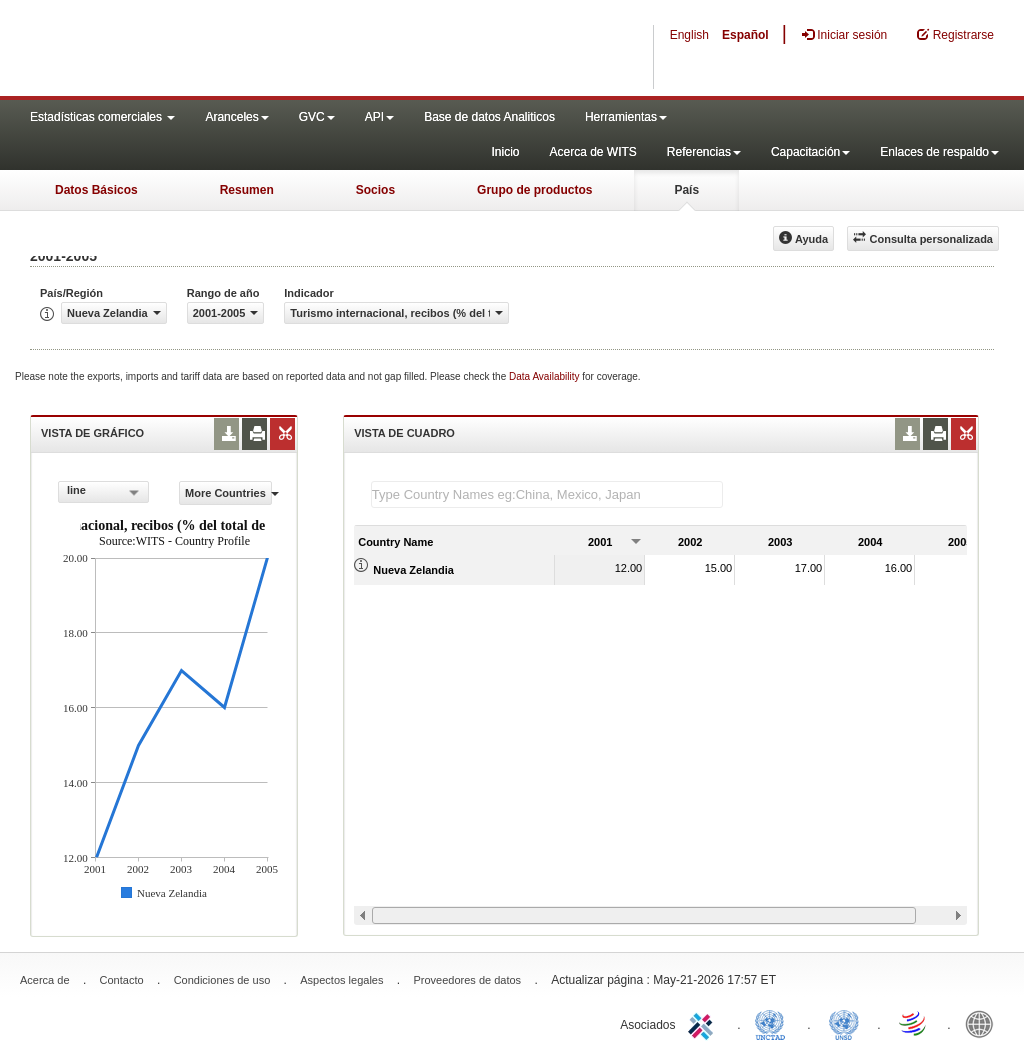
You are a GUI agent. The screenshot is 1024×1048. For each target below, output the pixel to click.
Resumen (247, 190)
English (689, 35)
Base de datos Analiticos (489, 117)
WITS (200, 50)
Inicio (505, 152)
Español (745, 35)
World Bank (984, 1023)
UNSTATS (844, 1023)
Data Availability (545, 376)
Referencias (704, 152)
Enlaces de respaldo (939, 152)
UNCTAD (774, 1023)
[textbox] (547, 494)
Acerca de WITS (592, 152)
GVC (317, 117)
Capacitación (810, 152)
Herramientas (626, 117)
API (379, 117)
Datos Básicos (96, 190)
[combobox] (103, 492)
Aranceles (236, 117)
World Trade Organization (914, 1023)
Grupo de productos (534, 190)
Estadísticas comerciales (102, 117)
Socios (375, 190)
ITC (704, 1023)
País (686, 190)
